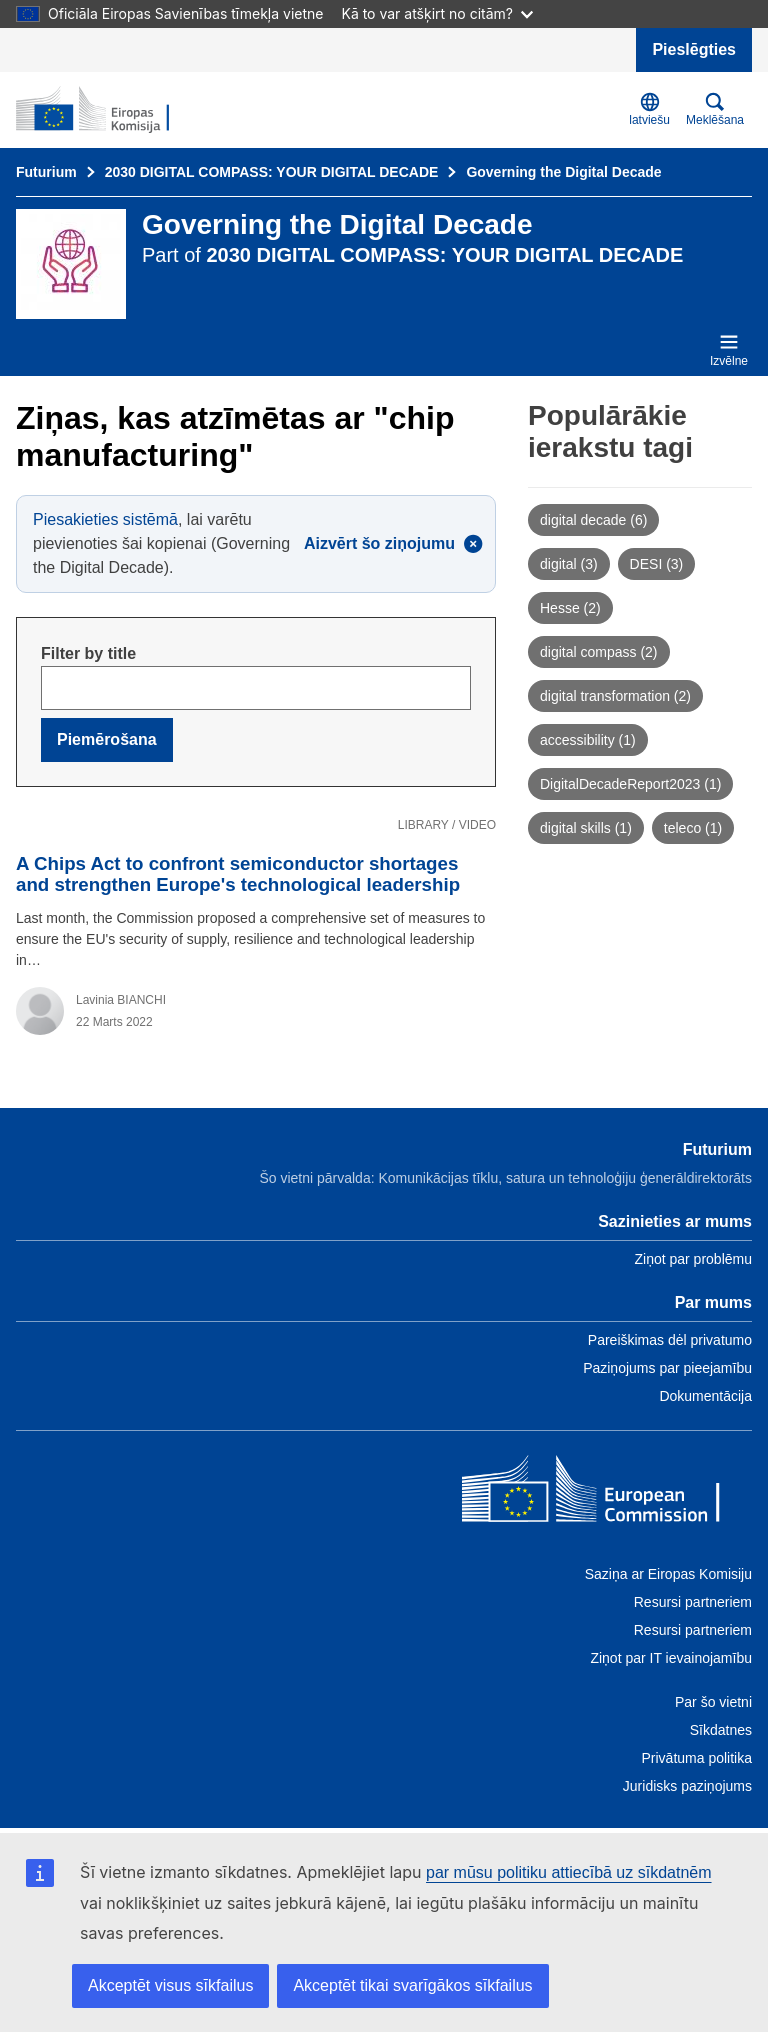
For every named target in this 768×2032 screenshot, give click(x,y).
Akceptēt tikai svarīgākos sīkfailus (412, 1985)
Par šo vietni (713, 1702)
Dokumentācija (705, 1396)
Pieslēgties (694, 49)
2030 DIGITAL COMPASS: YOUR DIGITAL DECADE (272, 172)
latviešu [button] (649, 109)
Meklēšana (715, 109)
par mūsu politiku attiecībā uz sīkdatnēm (568, 1872)
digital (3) (569, 564)
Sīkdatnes (721, 1730)
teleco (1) (693, 828)
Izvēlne (729, 350)
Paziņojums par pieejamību (667, 1368)
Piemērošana (107, 739)
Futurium (46, 172)
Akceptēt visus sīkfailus (170, 1985)
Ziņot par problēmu (693, 1259)
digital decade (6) (593, 520)
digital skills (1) (586, 828)
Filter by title (88, 653)
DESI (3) (657, 564)
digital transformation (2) (615, 696)
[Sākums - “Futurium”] (113, 110)
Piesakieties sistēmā (105, 519)
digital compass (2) (599, 652)
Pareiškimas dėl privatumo (670, 1340)
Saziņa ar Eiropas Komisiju (668, 1574)
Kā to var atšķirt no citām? (437, 13)
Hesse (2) (570, 608)
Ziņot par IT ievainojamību (671, 1658)
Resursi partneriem (693, 1602)
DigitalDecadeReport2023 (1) (630, 784)
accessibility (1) (588, 740)
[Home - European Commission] (607, 1493)
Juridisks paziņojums (687, 1786)
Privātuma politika (697, 1758)
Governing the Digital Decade (563, 172)
